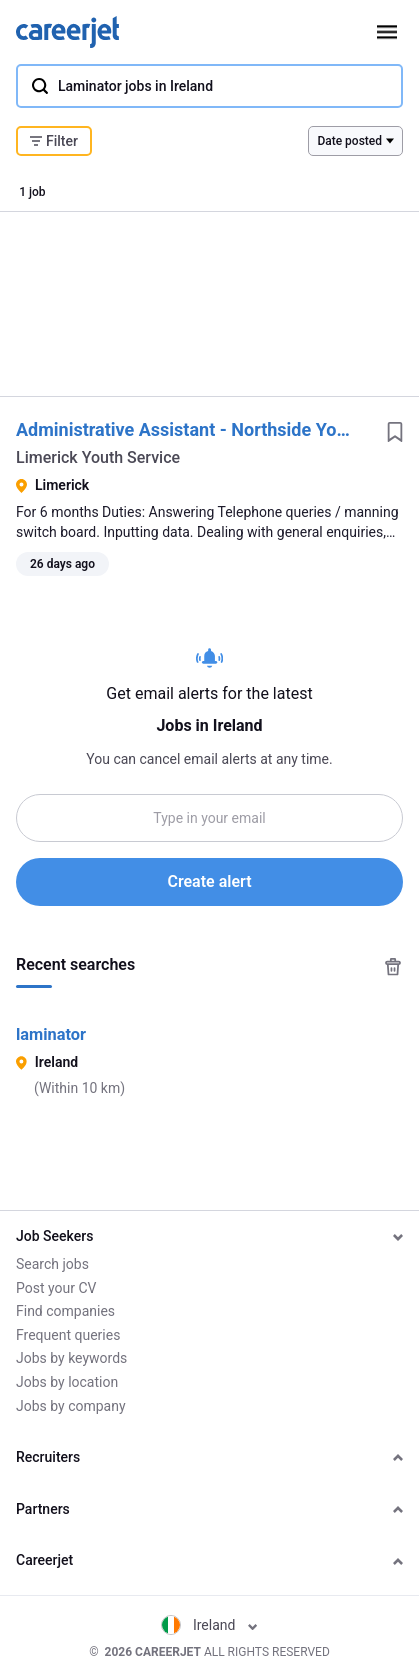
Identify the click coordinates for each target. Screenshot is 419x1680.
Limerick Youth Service (98, 457)
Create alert (209, 881)
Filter (54, 141)
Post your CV (56, 1288)
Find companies (65, 1311)
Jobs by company (71, 1406)
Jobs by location (67, 1382)
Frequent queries (68, 1335)
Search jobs (52, 1264)
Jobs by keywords (71, 1358)
